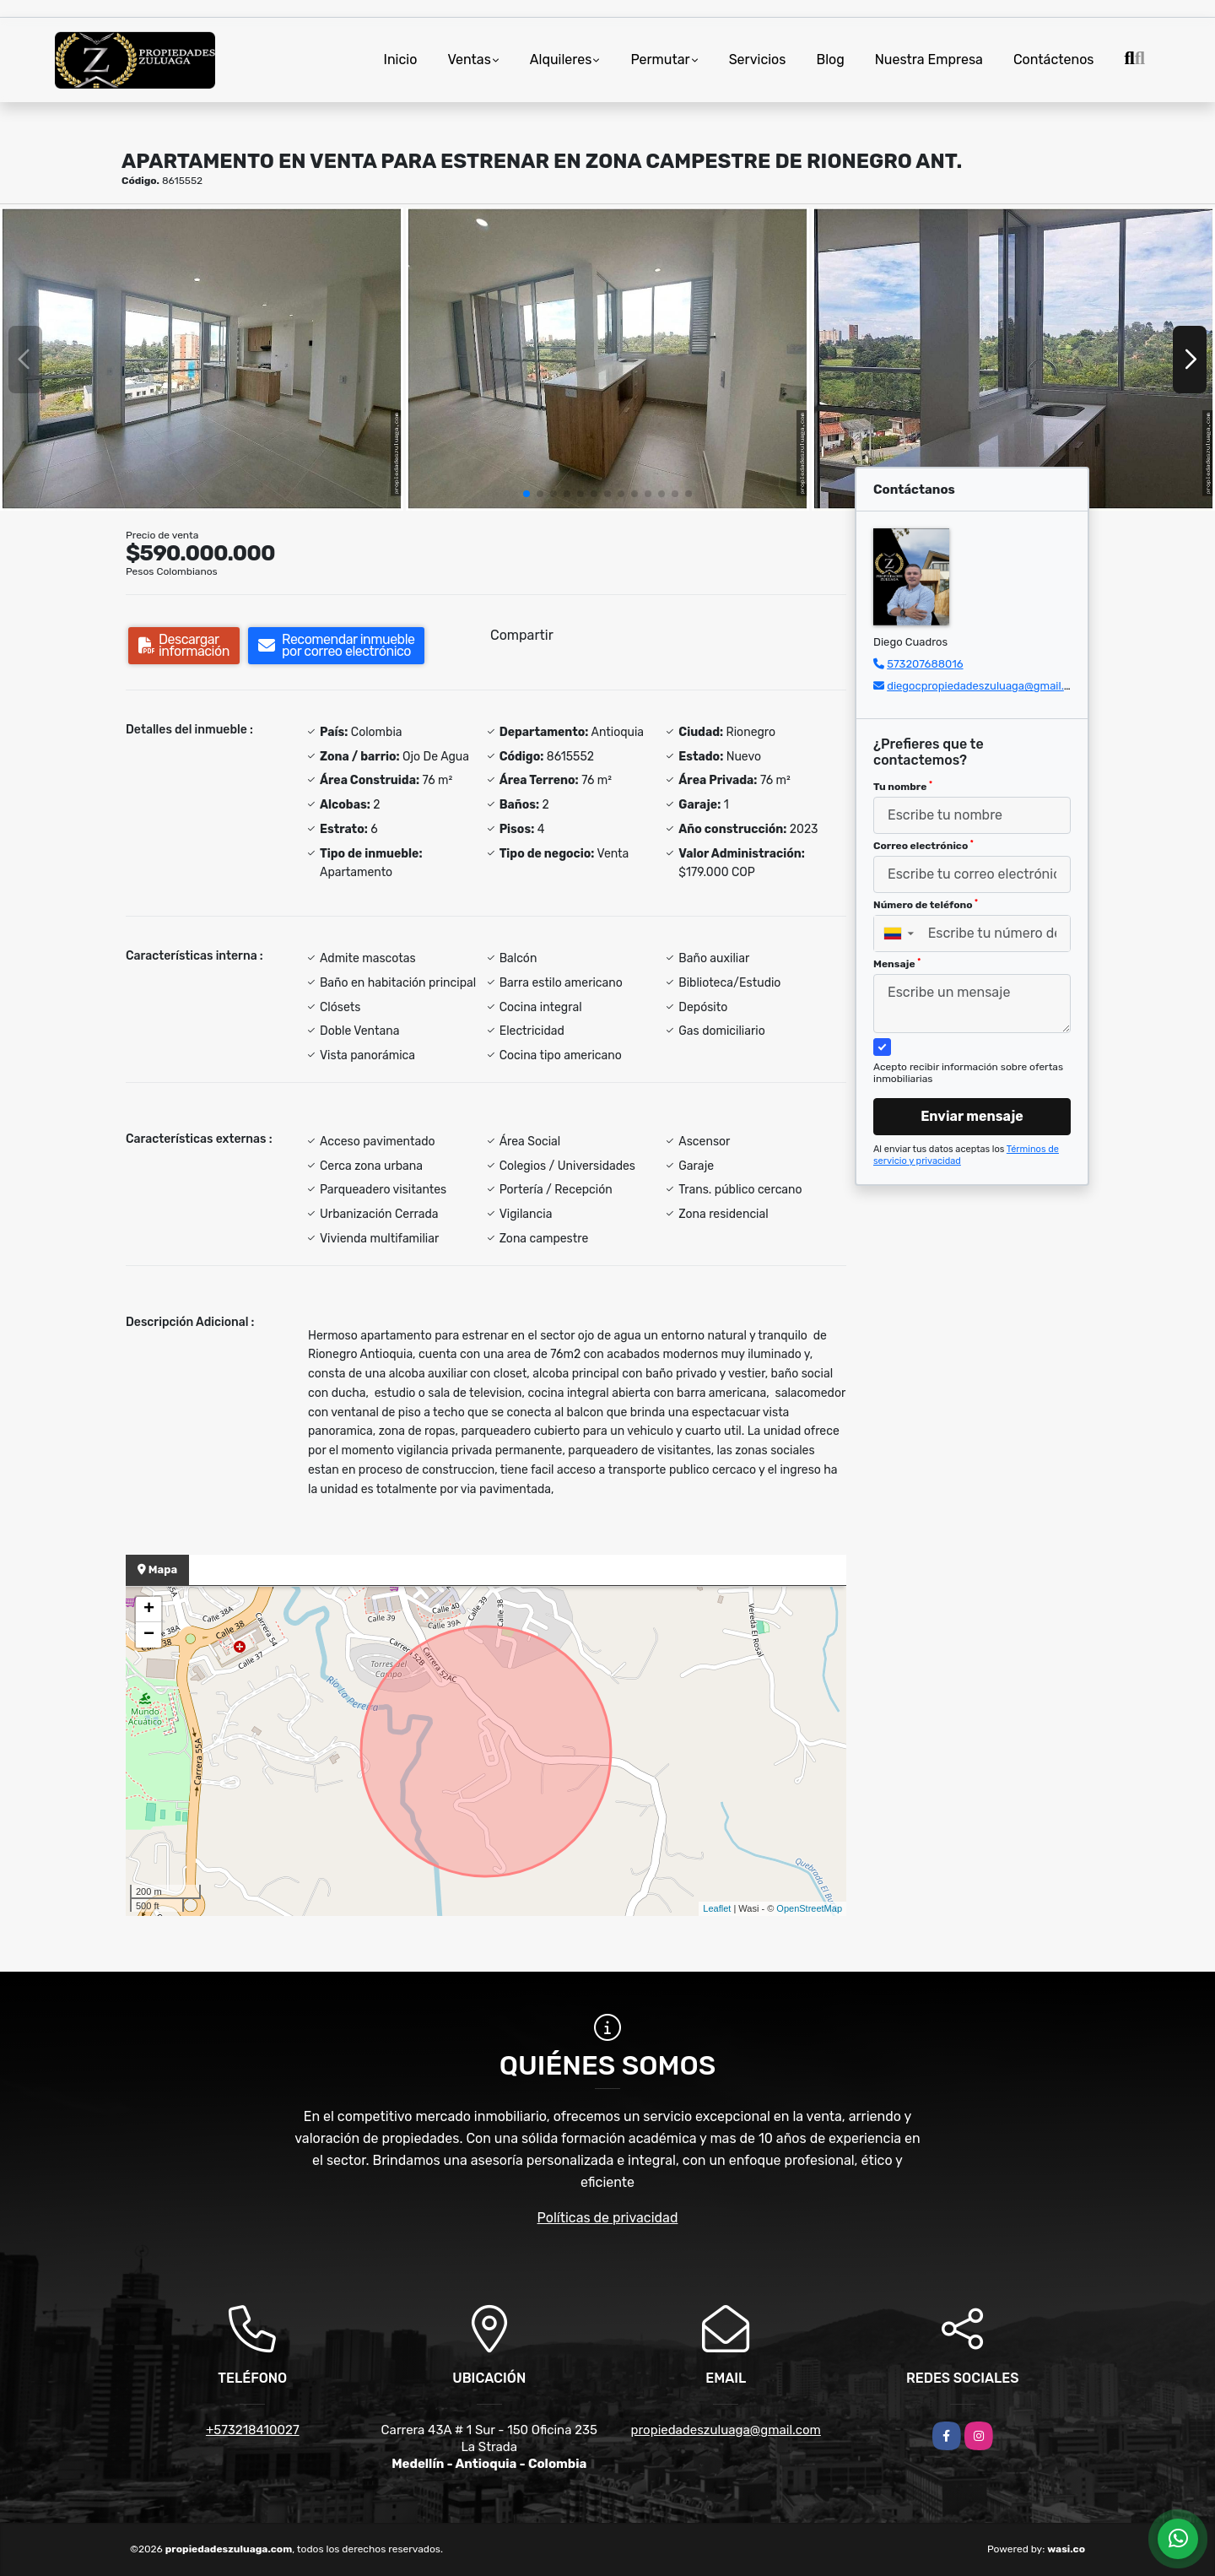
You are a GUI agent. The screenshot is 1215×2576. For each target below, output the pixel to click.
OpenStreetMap (809, 1908)
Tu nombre (902, 786)
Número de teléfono (925, 905)
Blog (830, 59)
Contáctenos (1053, 59)
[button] (526, 493)
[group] (201, 359)
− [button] (148, 1635)
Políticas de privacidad (607, 2218)
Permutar (659, 59)
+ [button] (148, 1609)
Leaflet (717, 1908)
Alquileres (561, 59)
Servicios (757, 59)
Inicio (401, 59)
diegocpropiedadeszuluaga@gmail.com (986, 685)
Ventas (468, 59)
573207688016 (925, 664)
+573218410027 (253, 2430)
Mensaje (897, 964)
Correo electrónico (923, 845)
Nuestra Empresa (929, 59)
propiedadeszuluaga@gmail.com (726, 2430)
